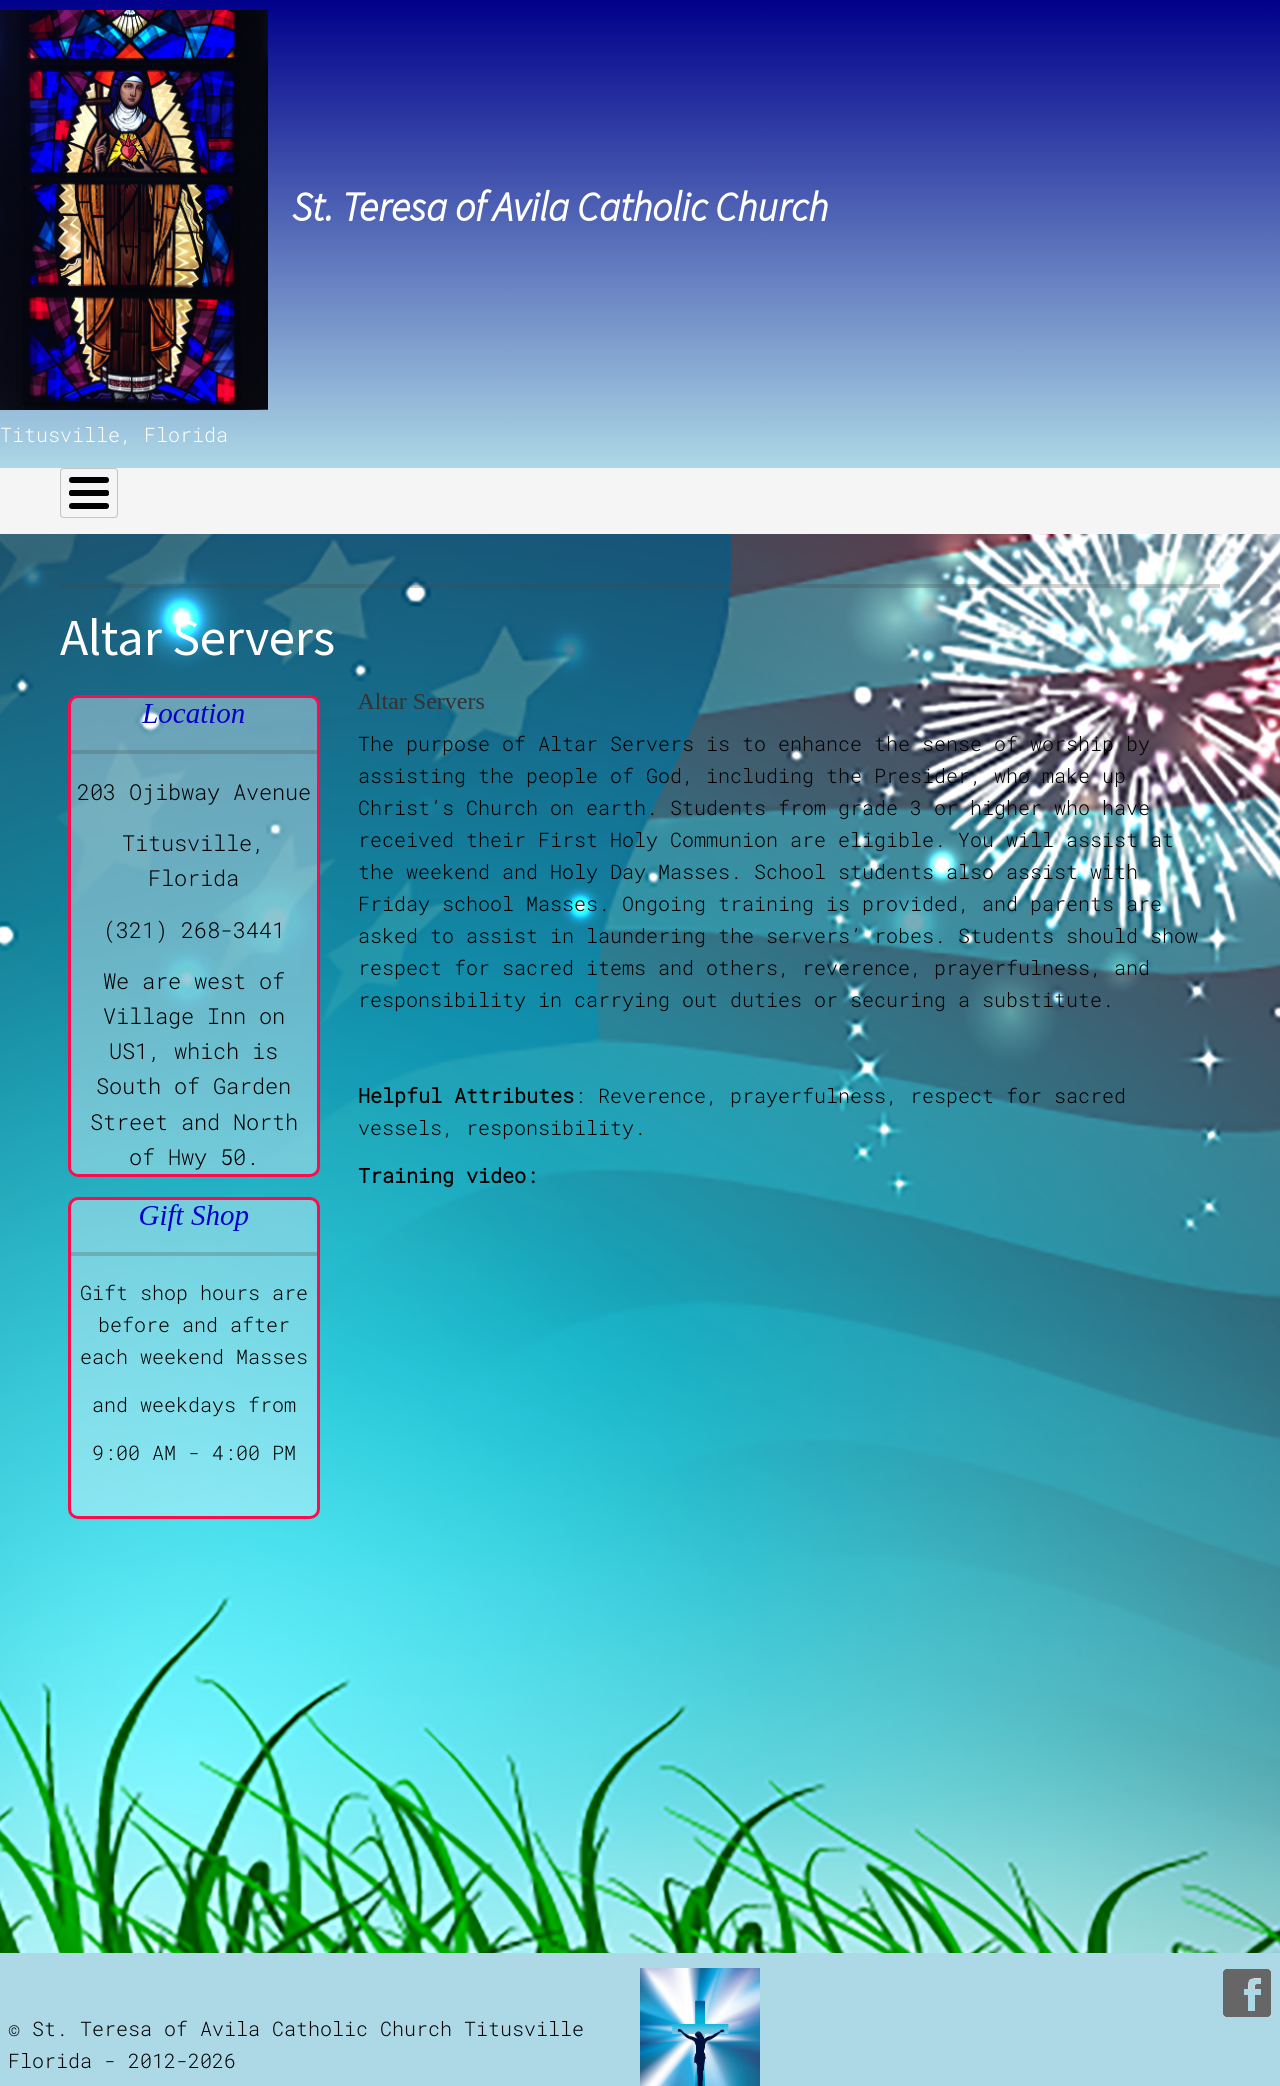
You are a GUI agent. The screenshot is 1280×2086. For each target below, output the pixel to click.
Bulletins (801, 484)
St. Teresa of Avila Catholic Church (560, 207)
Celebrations (613, 484)
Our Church (200, 484)
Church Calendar (965, 484)
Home (88, 484)
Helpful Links (401, 484)
